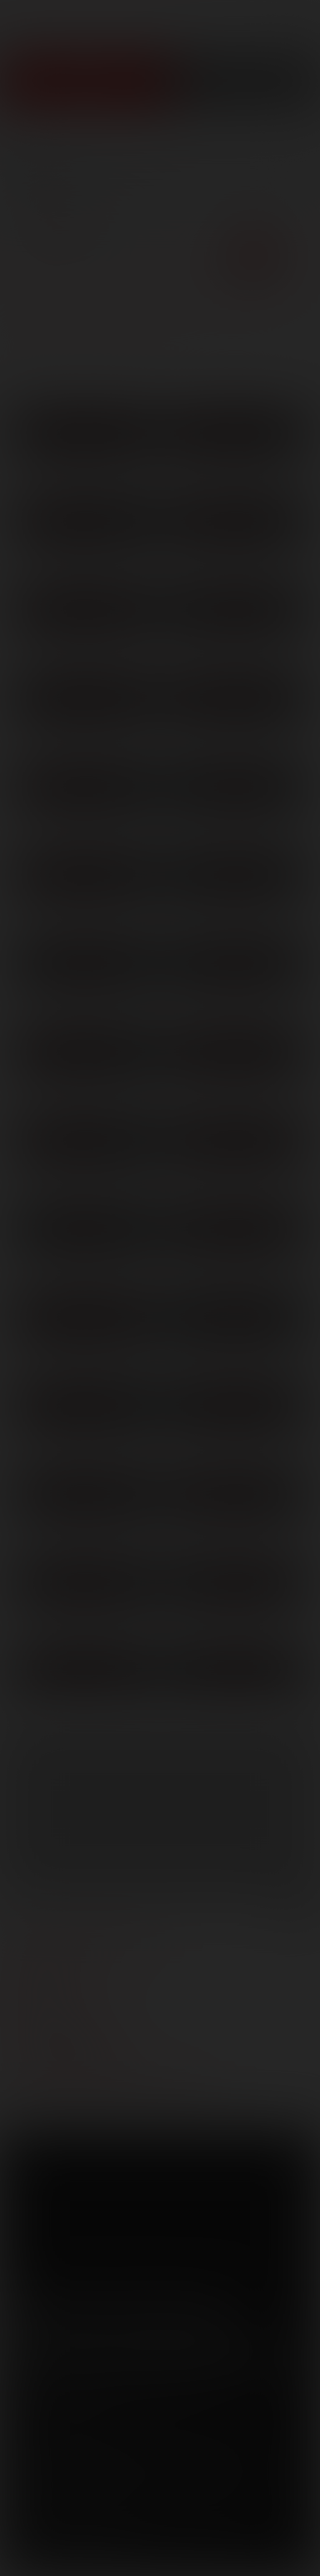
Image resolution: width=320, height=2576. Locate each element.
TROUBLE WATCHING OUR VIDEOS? (113, 2089)
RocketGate (73, 2475)
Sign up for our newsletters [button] (147, 2356)
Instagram (215, 2313)
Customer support (75, 2064)
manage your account (86, 1939)
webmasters (54, 1964)
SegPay (210, 2458)
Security (223, 2433)
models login (56, 2039)
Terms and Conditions (68, 2433)
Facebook (25, 2313)
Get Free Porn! (245, 81)
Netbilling (156, 2458)
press (32, 1989)
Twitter (73, 2313)
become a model (64, 2014)
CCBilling (99, 2458)
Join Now (85, 81)
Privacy (164, 2433)
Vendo (256, 2458)
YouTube (120, 2313)
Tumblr (168, 2313)
